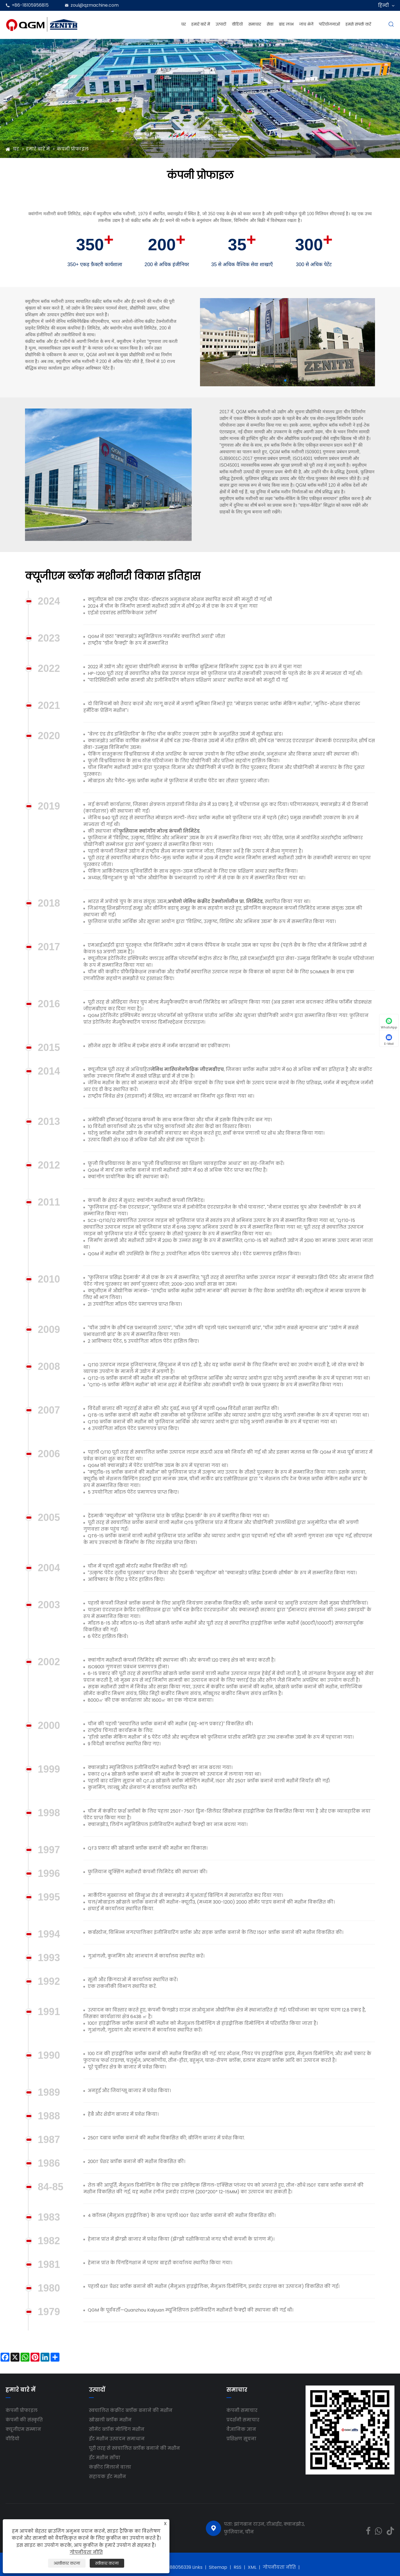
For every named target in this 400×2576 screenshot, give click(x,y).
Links (197, 2567)
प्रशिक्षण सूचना (241, 2439)
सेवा (270, 24)
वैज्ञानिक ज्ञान (241, 2429)
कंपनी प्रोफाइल (73, 149)
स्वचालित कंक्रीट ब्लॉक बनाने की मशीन (130, 2410)
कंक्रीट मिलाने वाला (110, 2467)
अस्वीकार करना (67, 2563)
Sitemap (218, 2567)
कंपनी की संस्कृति (24, 2420)
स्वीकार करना (107, 2563)
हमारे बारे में (200, 24)
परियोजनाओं (329, 24)
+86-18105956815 (30, 5)
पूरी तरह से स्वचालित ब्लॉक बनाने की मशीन (134, 2448)
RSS (237, 2567)
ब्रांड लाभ (286, 24)
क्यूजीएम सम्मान (23, 2429)
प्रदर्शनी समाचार (242, 2420)
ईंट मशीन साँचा (104, 2457)
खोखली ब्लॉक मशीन (110, 2420)
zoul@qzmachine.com (95, 5)
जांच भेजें (306, 24)
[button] (285, 380)
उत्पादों (221, 24)
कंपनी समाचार (242, 2410)
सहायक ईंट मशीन (107, 2476)
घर (183, 24)
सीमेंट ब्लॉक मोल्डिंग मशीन (116, 2429)
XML (252, 2567)
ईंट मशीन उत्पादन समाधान (117, 2439)
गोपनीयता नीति (279, 2567)
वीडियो (237, 24)
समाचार (254, 24)
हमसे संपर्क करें (358, 24)
